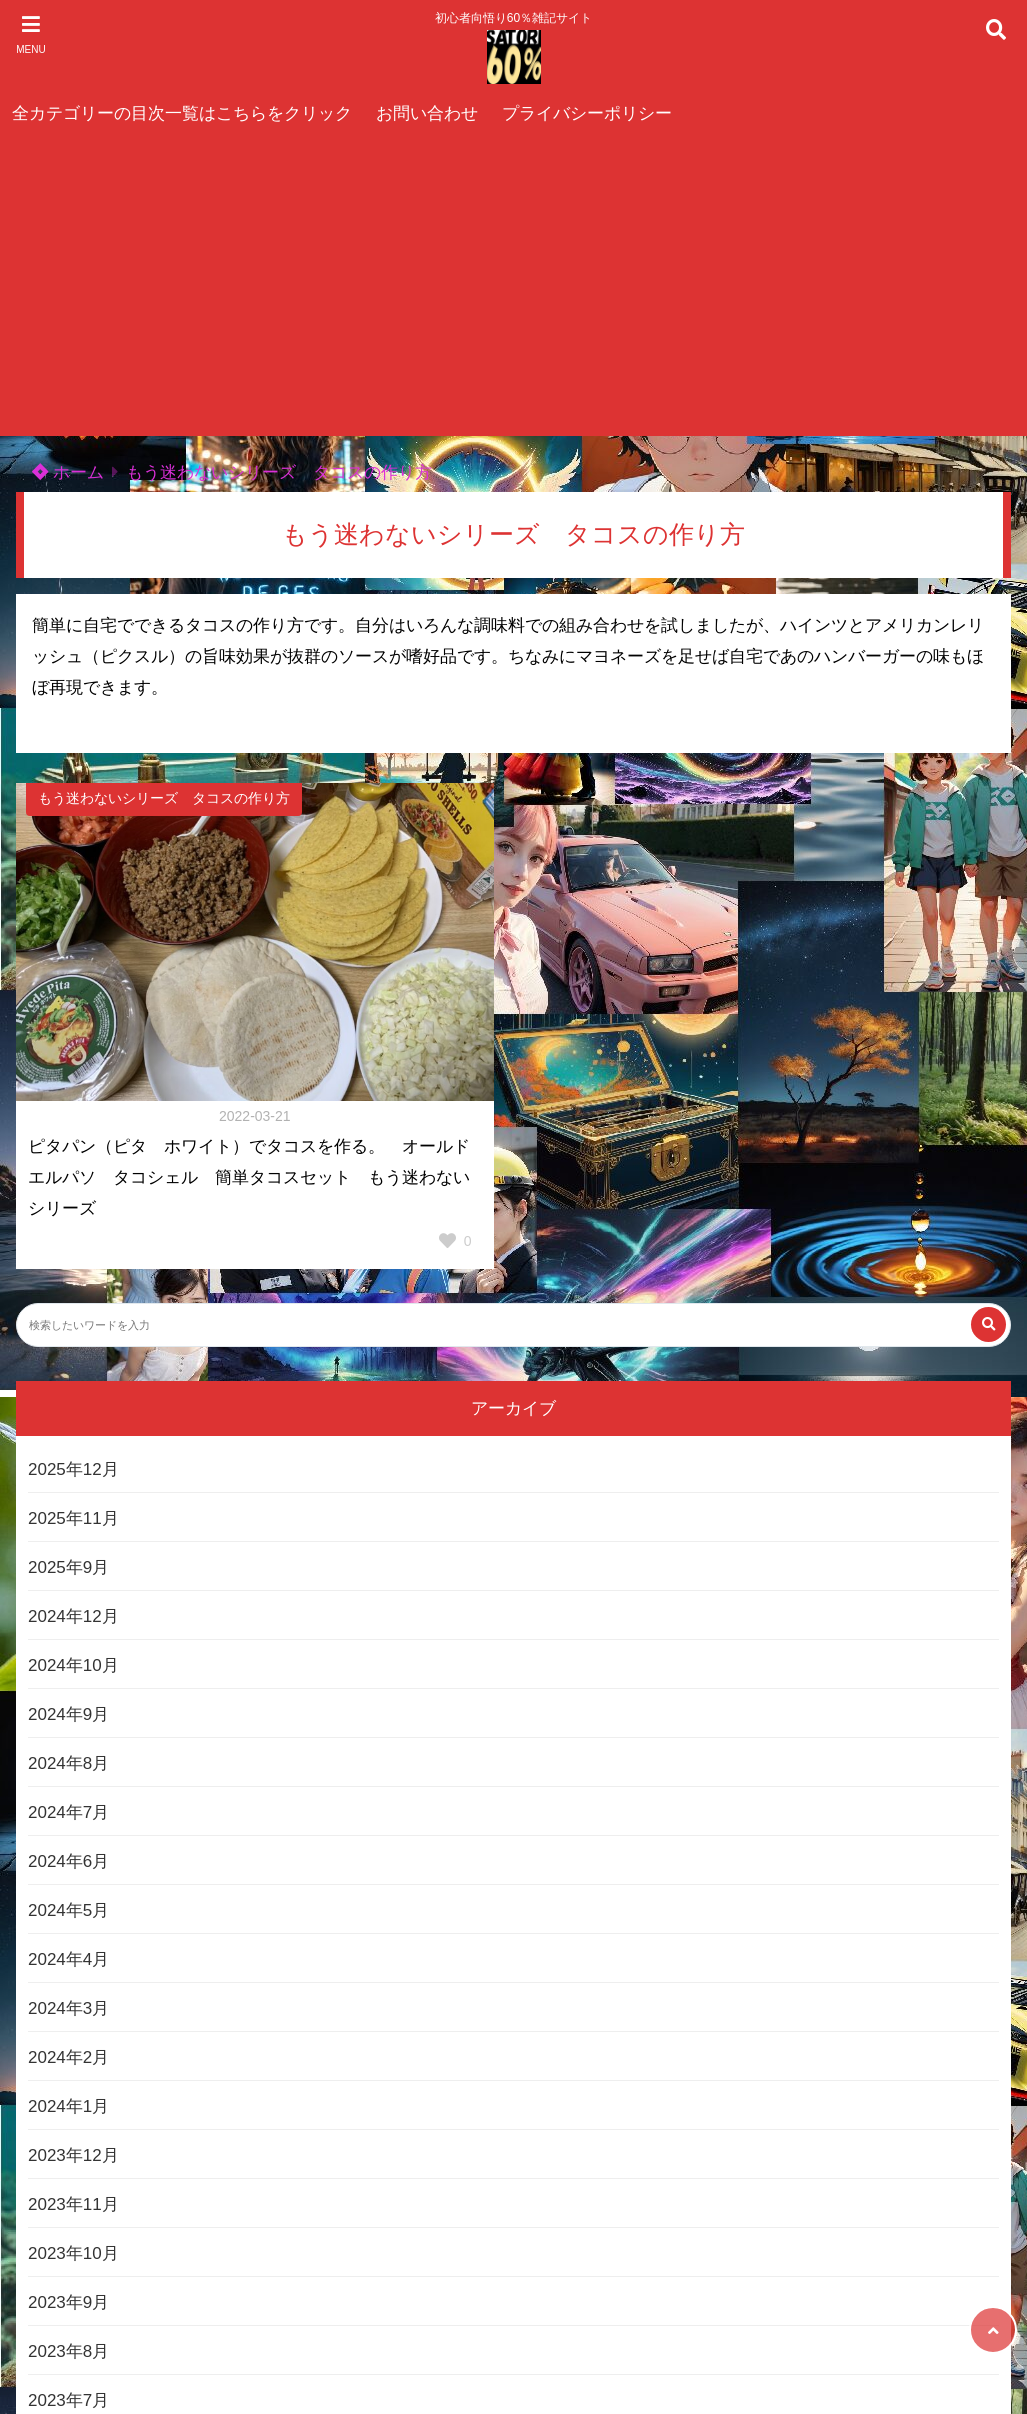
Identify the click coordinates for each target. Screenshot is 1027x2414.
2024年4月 (68, 1959)
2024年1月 (68, 2106)
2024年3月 (68, 2008)
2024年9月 (68, 1714)
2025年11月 (73, 1518)
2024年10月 (73, 1665)
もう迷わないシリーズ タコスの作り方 (279, 472)
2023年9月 (68, 2302)
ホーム (68, 472)
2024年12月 (73, 1616)
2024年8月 (68, 1763)
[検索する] (988, 1324)
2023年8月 (68, 2351)
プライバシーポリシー (587, 113)
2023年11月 (73, 2204)
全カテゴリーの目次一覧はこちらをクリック (182, 113)
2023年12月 (73, 2155)
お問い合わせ (427, 113)
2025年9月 (68, 1567)
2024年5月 (68, 1910)
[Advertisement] (513, 286)
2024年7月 (68, 1812)
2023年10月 (73, 2253)
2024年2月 (68, 2057)
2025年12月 (73, 1469)
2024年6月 (68, 1861)
